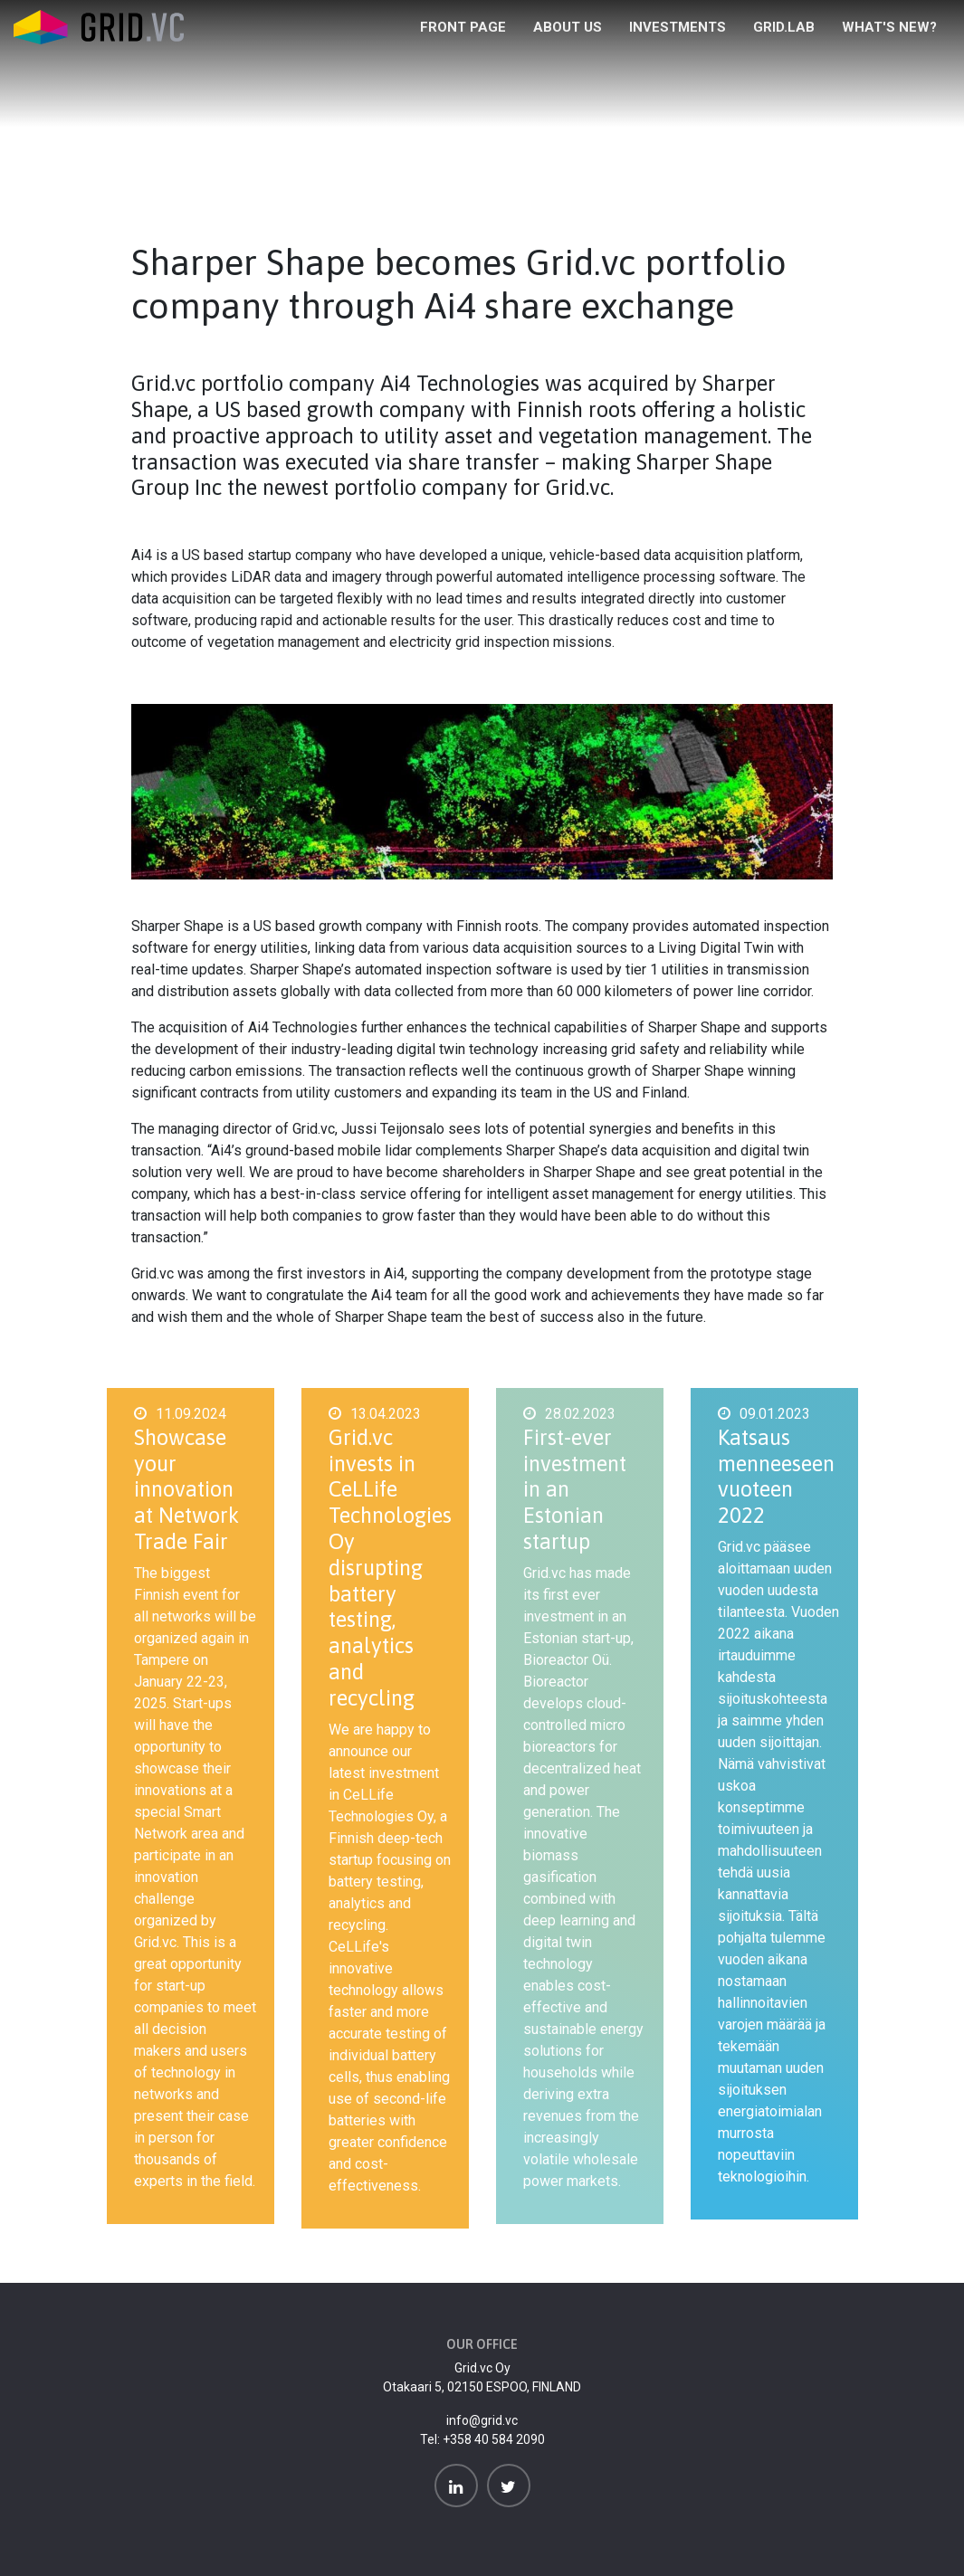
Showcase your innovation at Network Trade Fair (186, 1489)
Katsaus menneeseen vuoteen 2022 (776, 1476)
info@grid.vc (482, 2420)
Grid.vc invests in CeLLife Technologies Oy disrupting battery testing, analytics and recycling (390, 1567)
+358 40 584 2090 (494, 2439)
